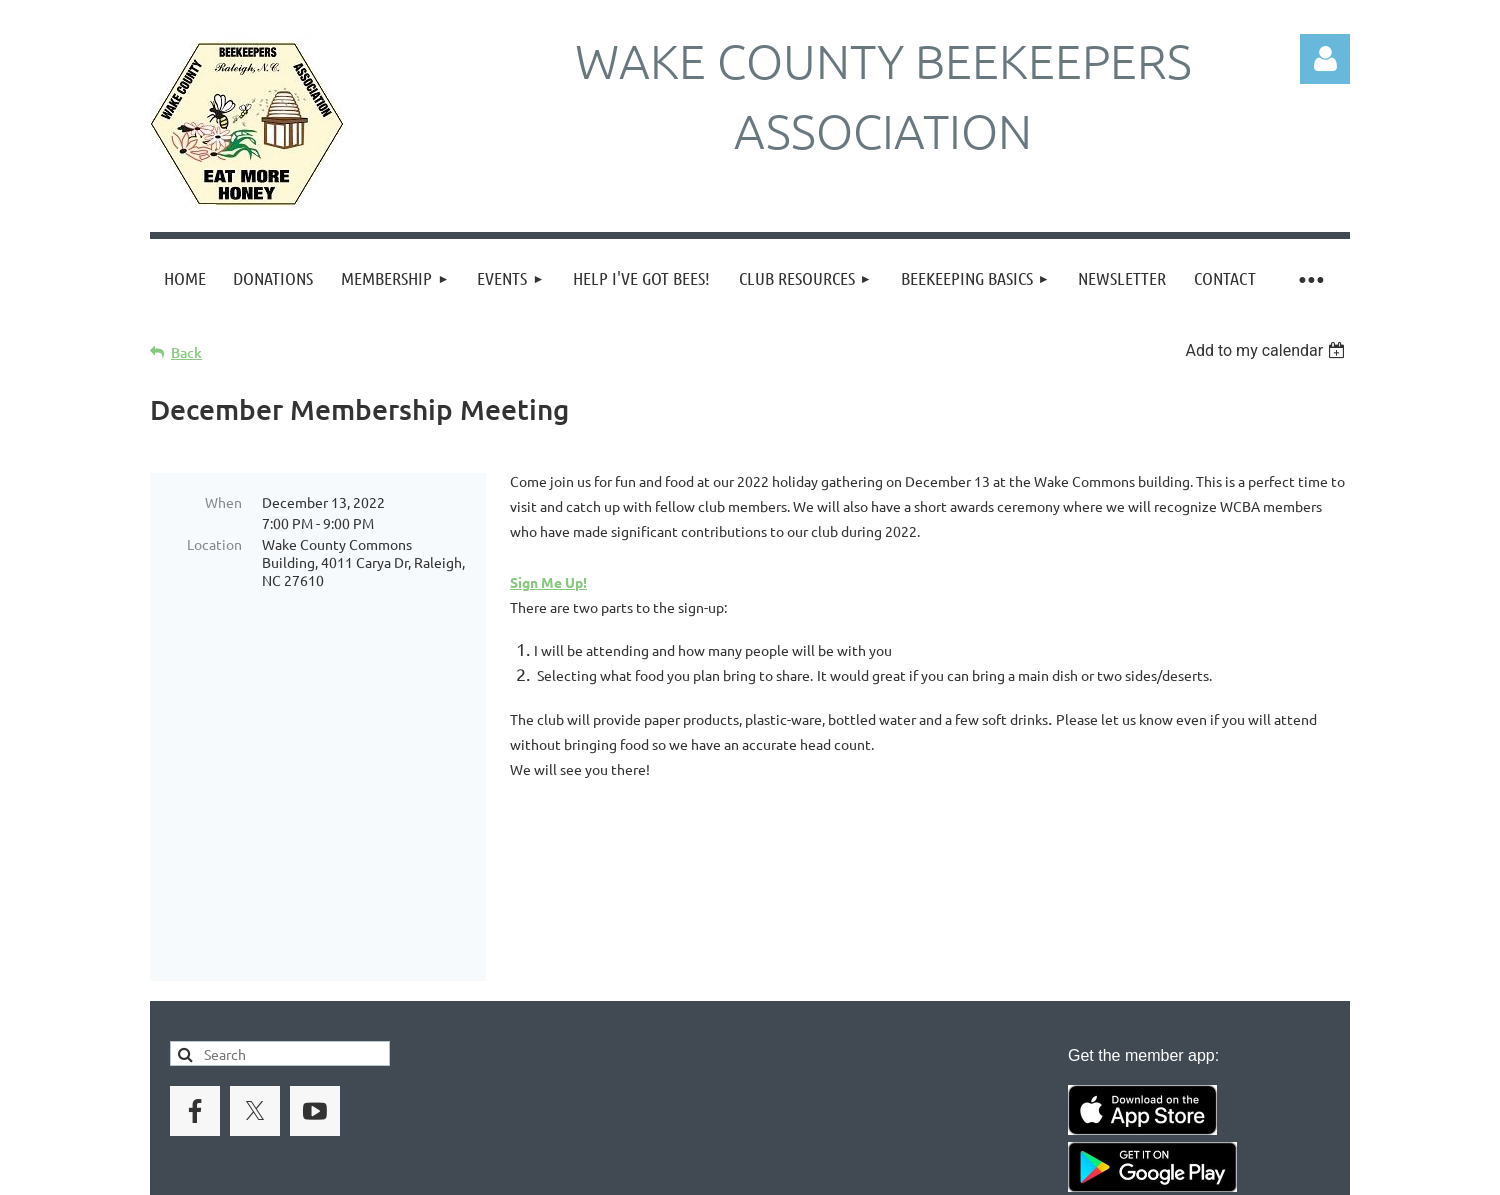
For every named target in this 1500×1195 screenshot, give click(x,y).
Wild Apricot (1111, 1170)
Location (214, 544)
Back (186, 352)
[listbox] (1267, 350)
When (223, 502)
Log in (1325, 59)
